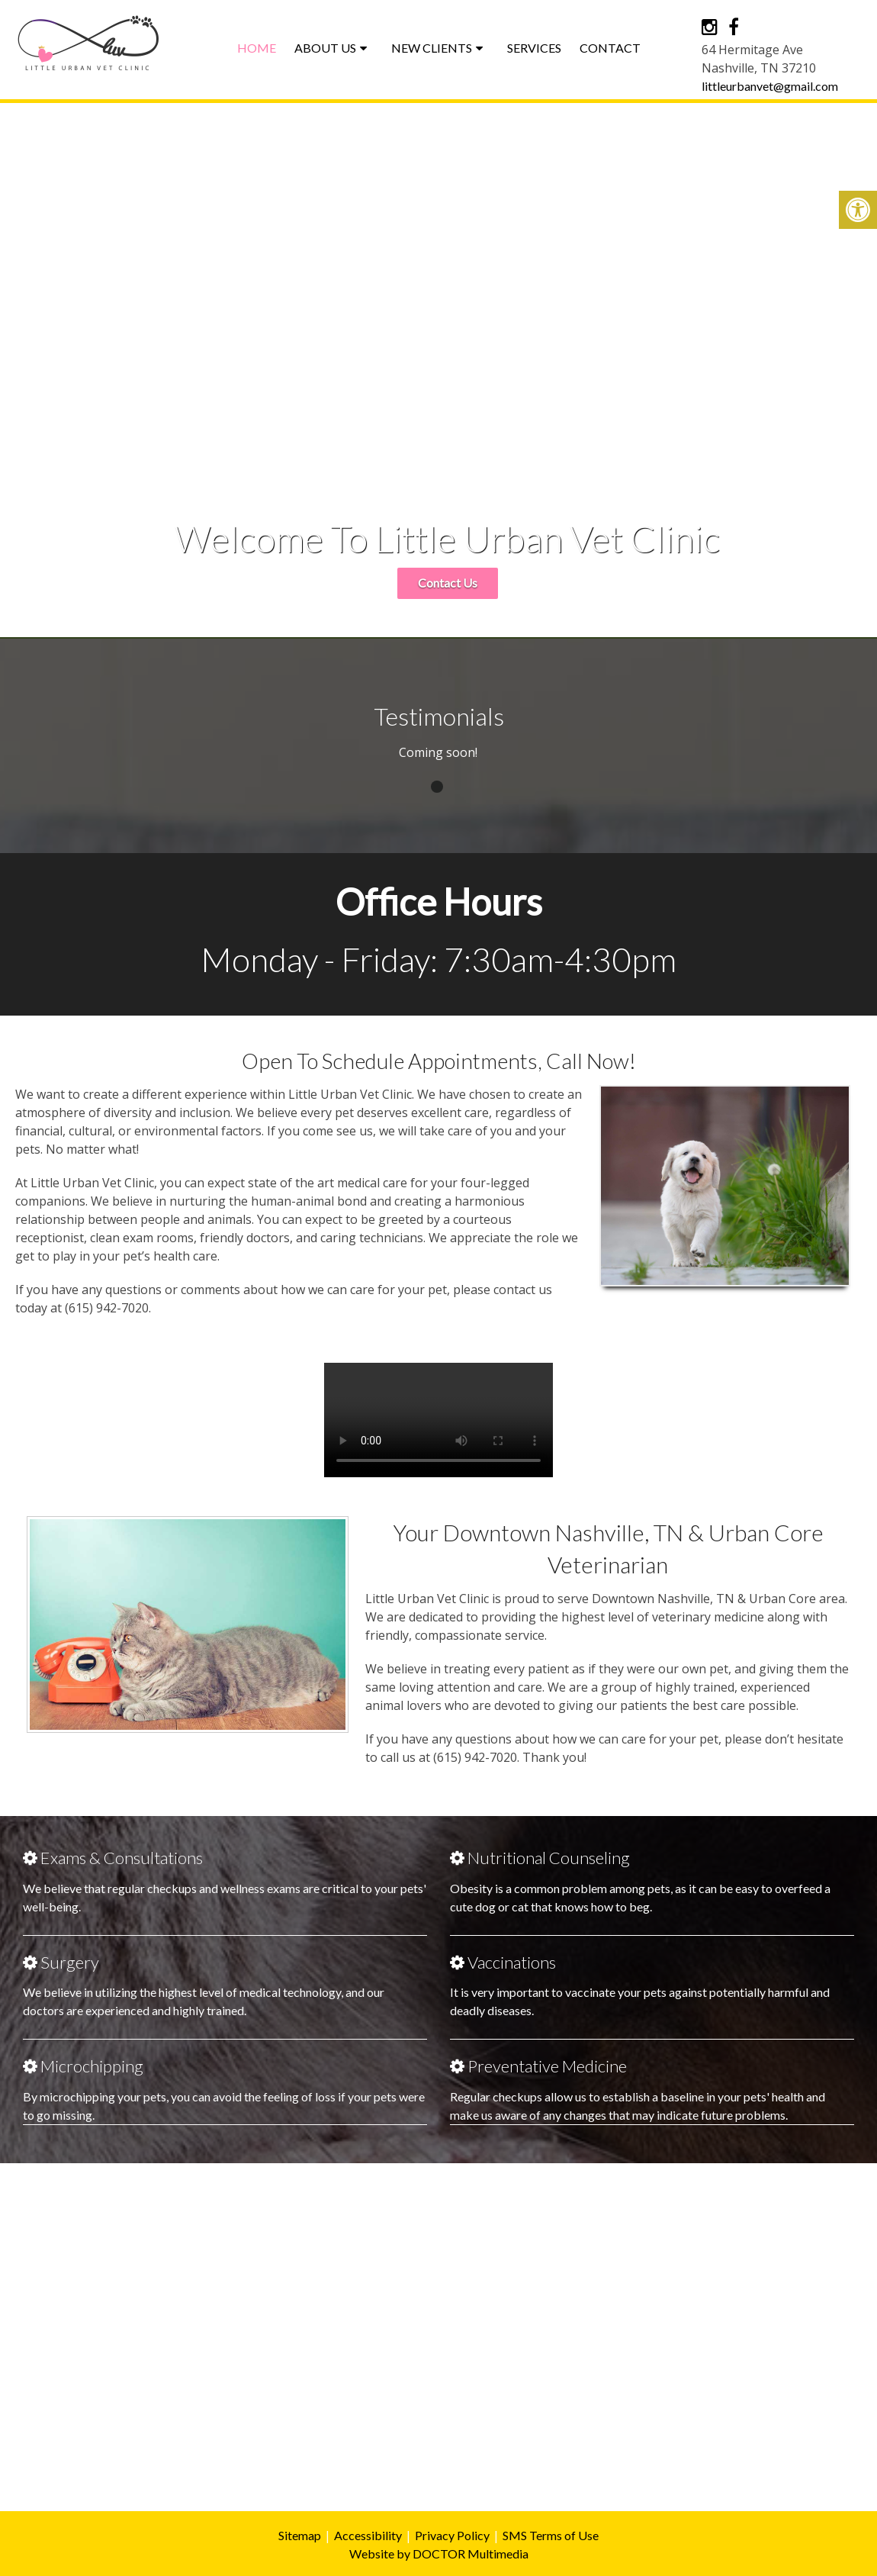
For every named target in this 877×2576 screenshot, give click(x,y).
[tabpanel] (438, 760)
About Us (325, 47)
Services (534, 47)
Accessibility (368, 2535)
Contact (610, 47)
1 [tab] (437, 787)
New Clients (431, 47)
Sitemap (299, 2535)
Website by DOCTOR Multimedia (438, 2553)
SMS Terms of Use (551, 2535)
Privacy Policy (452, 2535)
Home (256, 47)
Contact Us (447, 582)
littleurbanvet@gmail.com (770, 86)
